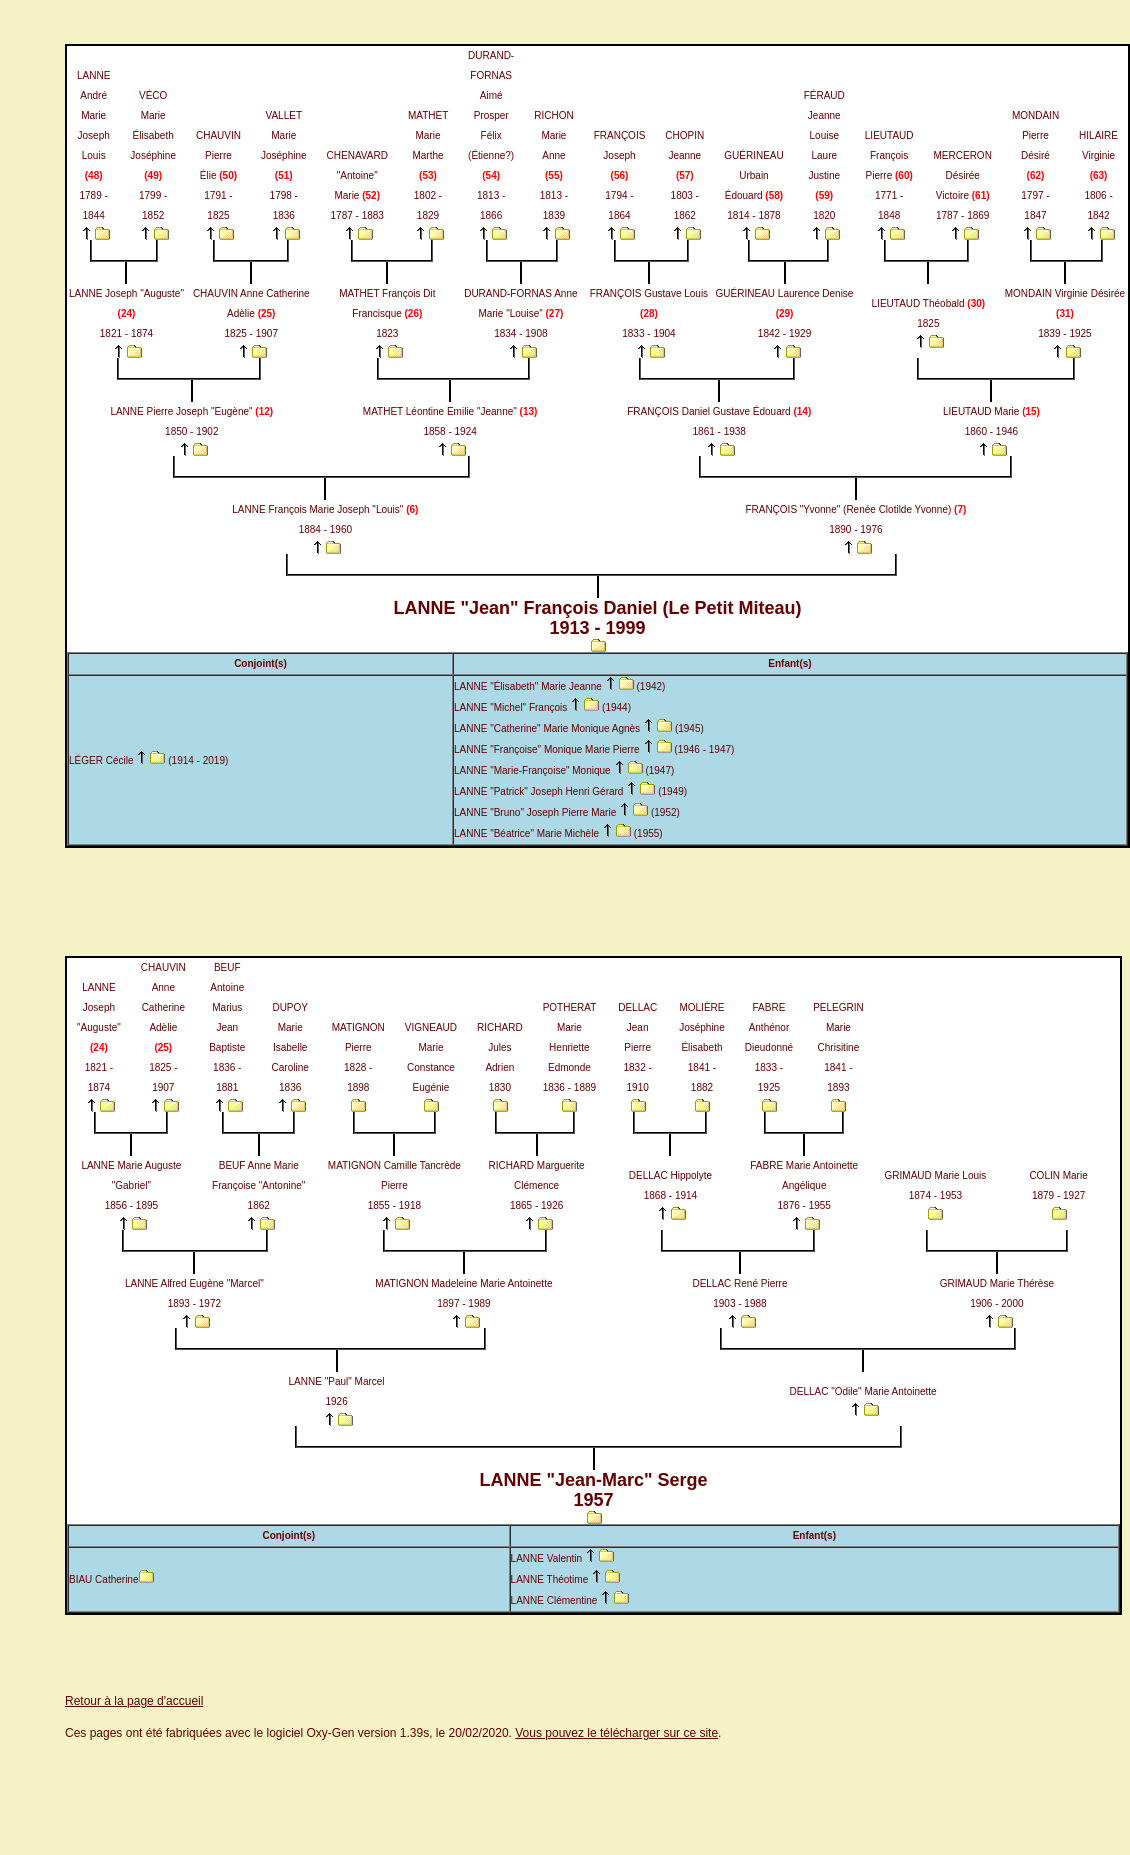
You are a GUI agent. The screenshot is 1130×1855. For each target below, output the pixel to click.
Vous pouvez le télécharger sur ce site (616, 1733)
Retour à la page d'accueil (134, 1701)
